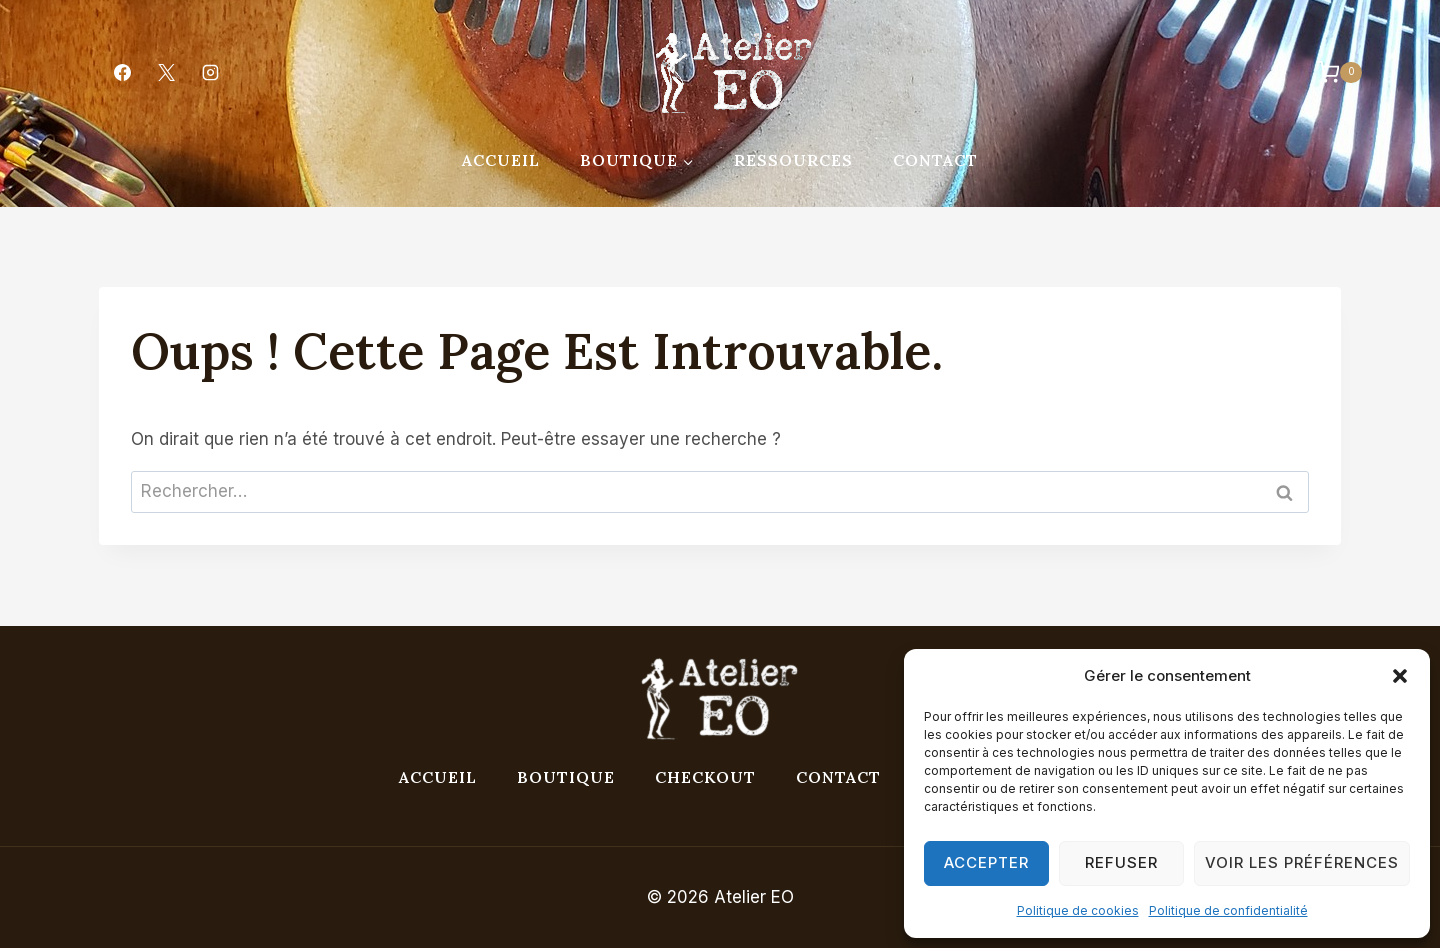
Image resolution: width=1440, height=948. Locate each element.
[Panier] (1329, 72)
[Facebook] (122, 73)
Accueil (501, 160)
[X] (166, 73)
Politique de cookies (1078, 910)
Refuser (1121, 862)
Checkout (705, 777)
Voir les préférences (1302, 862)
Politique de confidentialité (1228, 910)
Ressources (793, 160)
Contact (935, 160)
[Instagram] (210, 73)
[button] (1400, 676)
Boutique (566, 777)
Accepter (986, 862)
